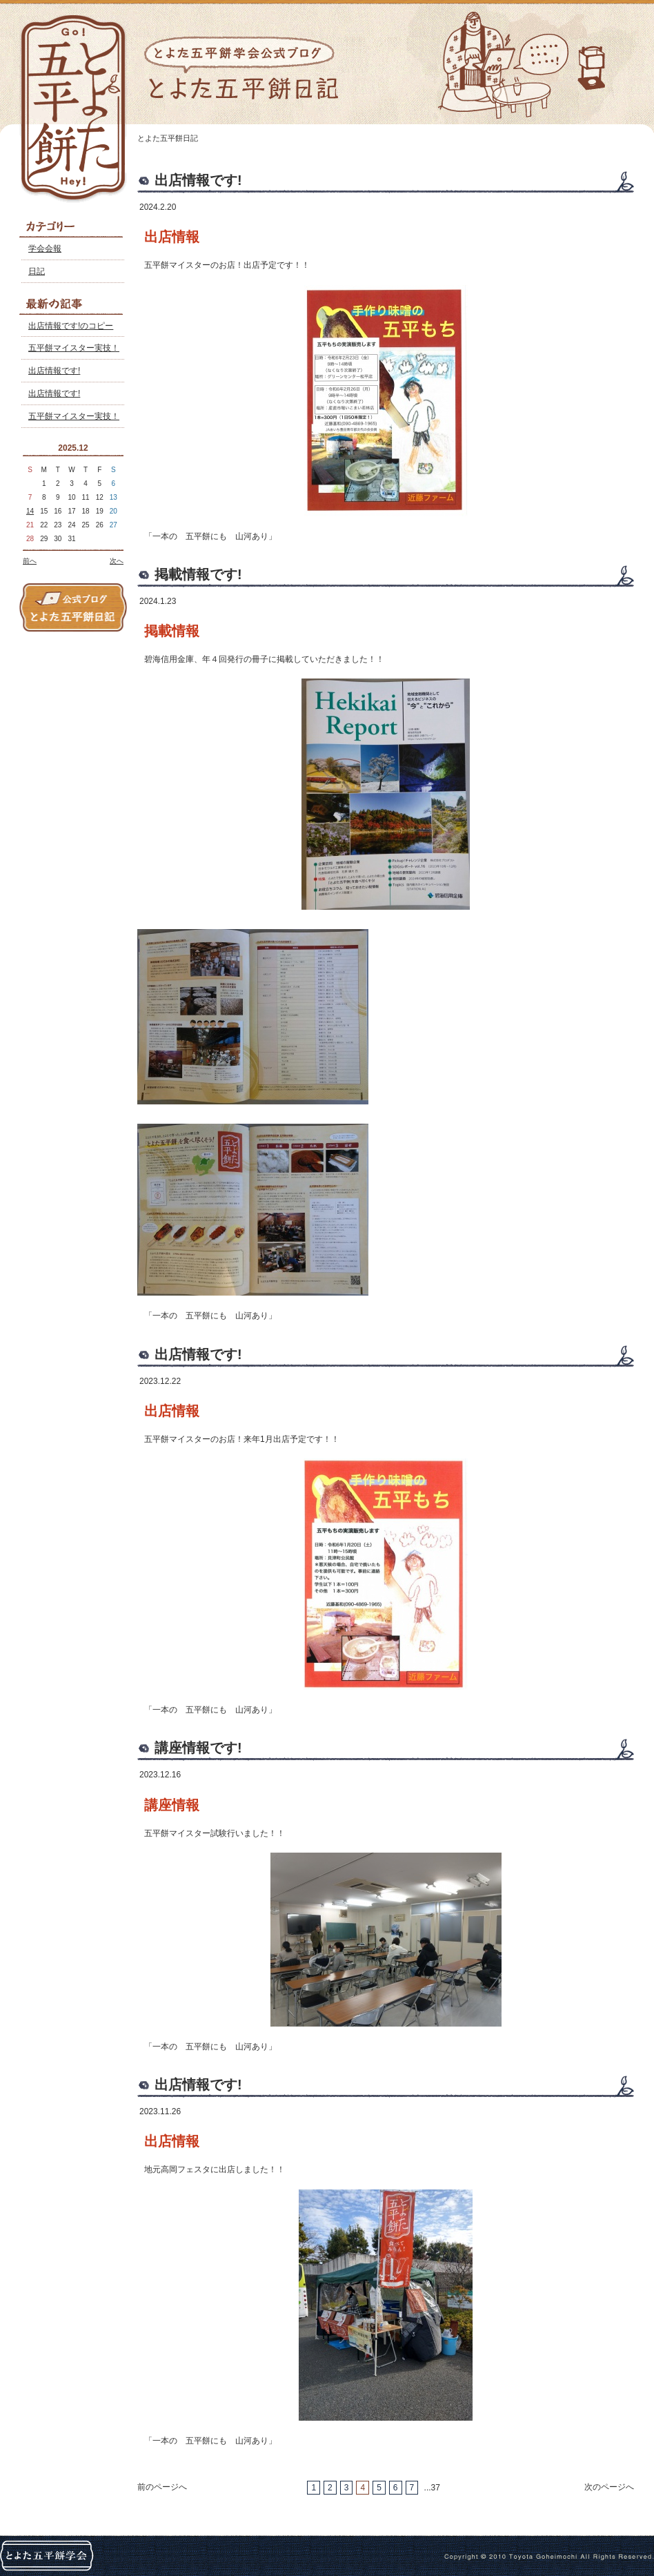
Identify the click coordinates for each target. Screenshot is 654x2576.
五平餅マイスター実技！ (73, 348)
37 (435, 2487)
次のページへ (609, 2487)
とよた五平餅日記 (167, 138)
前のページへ (162, 2487)
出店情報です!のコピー (70, 326)
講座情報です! (198, 1747)
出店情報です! (54, 370)
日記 (36, 271)
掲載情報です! (198, 574)
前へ (30, 561)
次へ (116, 561)
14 (30, 511)
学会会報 (44, 248)
